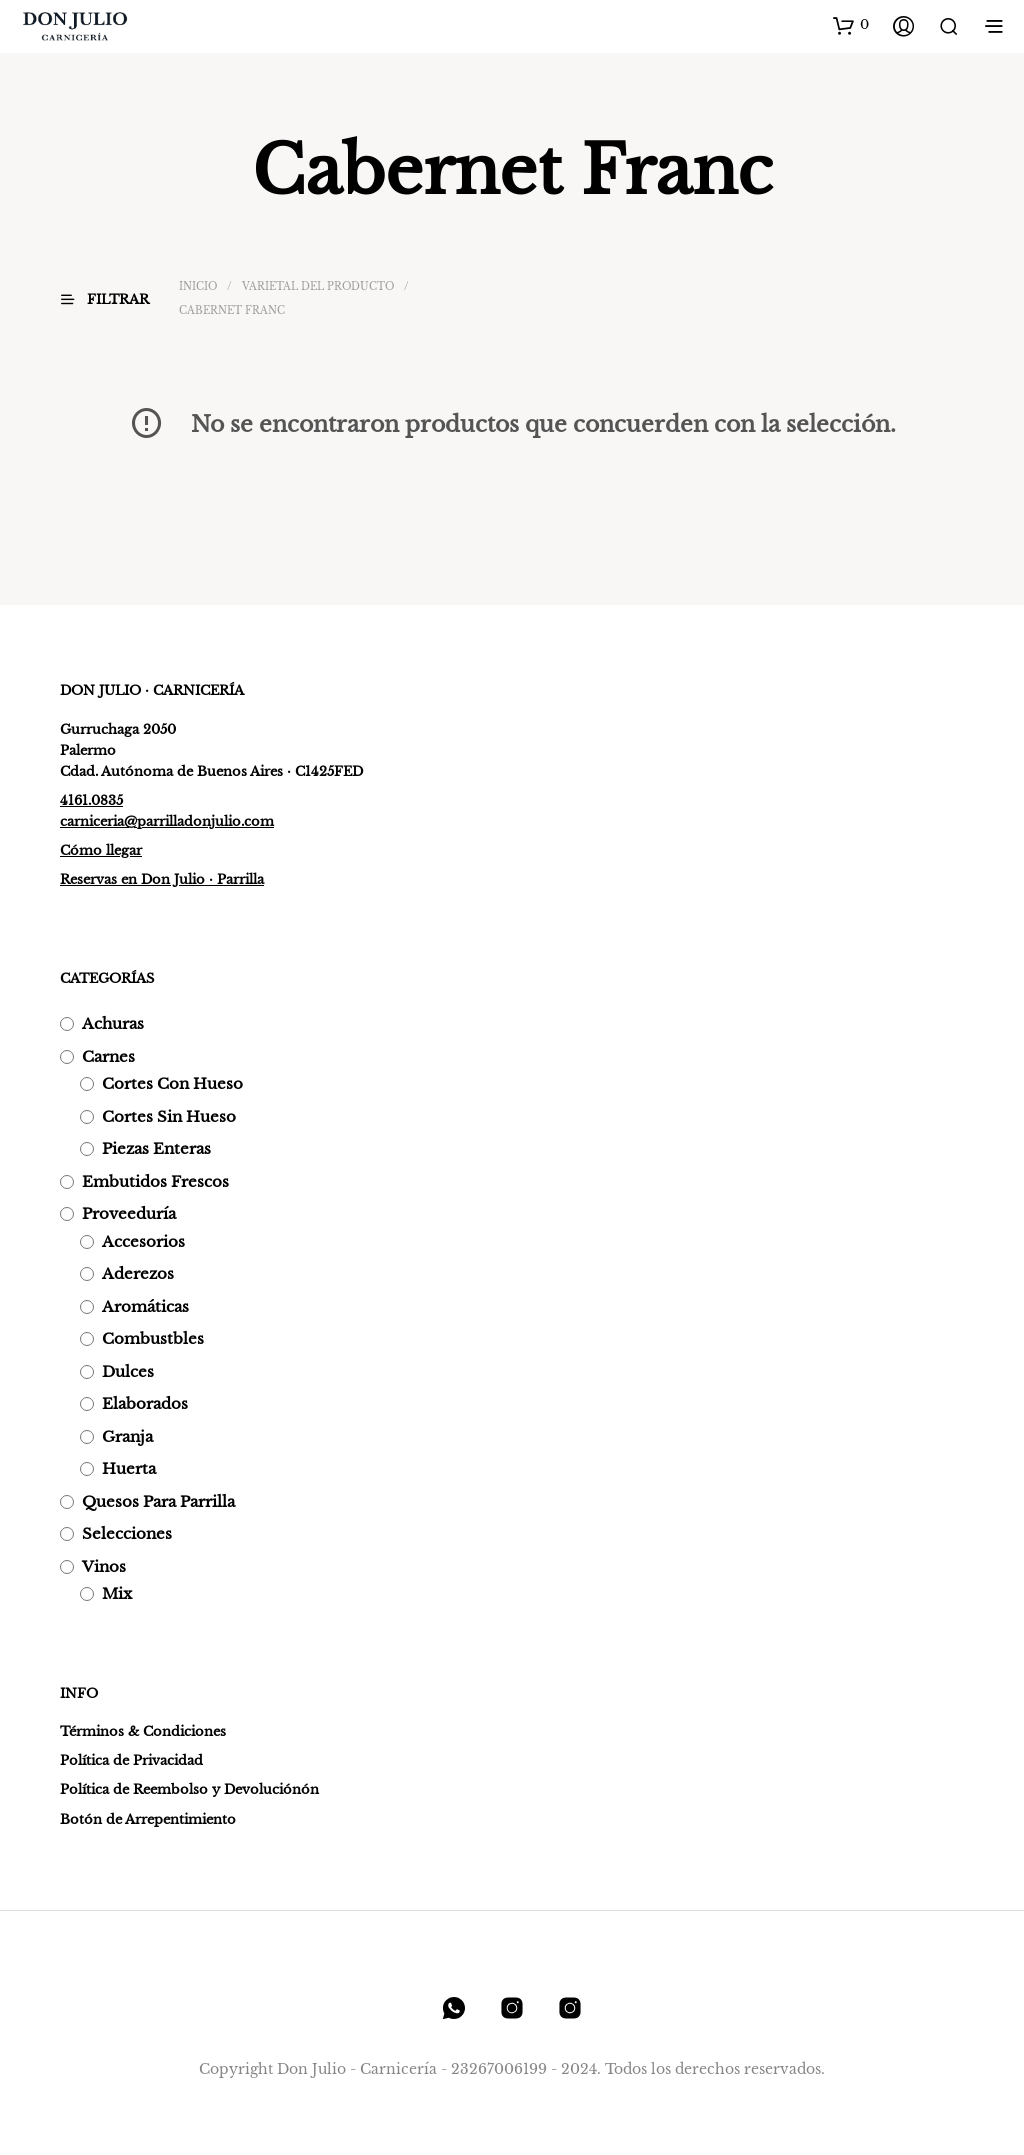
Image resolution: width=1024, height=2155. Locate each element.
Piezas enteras (156, 1148)
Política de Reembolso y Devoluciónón (189, 1789)
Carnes (108, 1056)
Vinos (104, 1566)
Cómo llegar (101, 850)
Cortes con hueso (172, 1083)
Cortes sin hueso (169, 1116)
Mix (117, 1593)
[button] (851, 25)
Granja (127, 1436)
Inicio (198, 286)
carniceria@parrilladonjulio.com (167, 821)
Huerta (129, 1468)
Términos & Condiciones (143, 1731)
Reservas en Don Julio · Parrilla (162, 879)
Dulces (128, 1371)
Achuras (113, 1023)
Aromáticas (145, 1306)
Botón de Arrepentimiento (148, 1819)
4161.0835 (91, 800)
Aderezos (138, 1273)
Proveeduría (129, 1213)
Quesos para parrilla (158, 1501)
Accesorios (143, 1241)
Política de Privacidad (131, 1760)
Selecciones (127, 1533)
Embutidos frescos (155, 1181)
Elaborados (145, 1403)
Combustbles (153, 1338)
